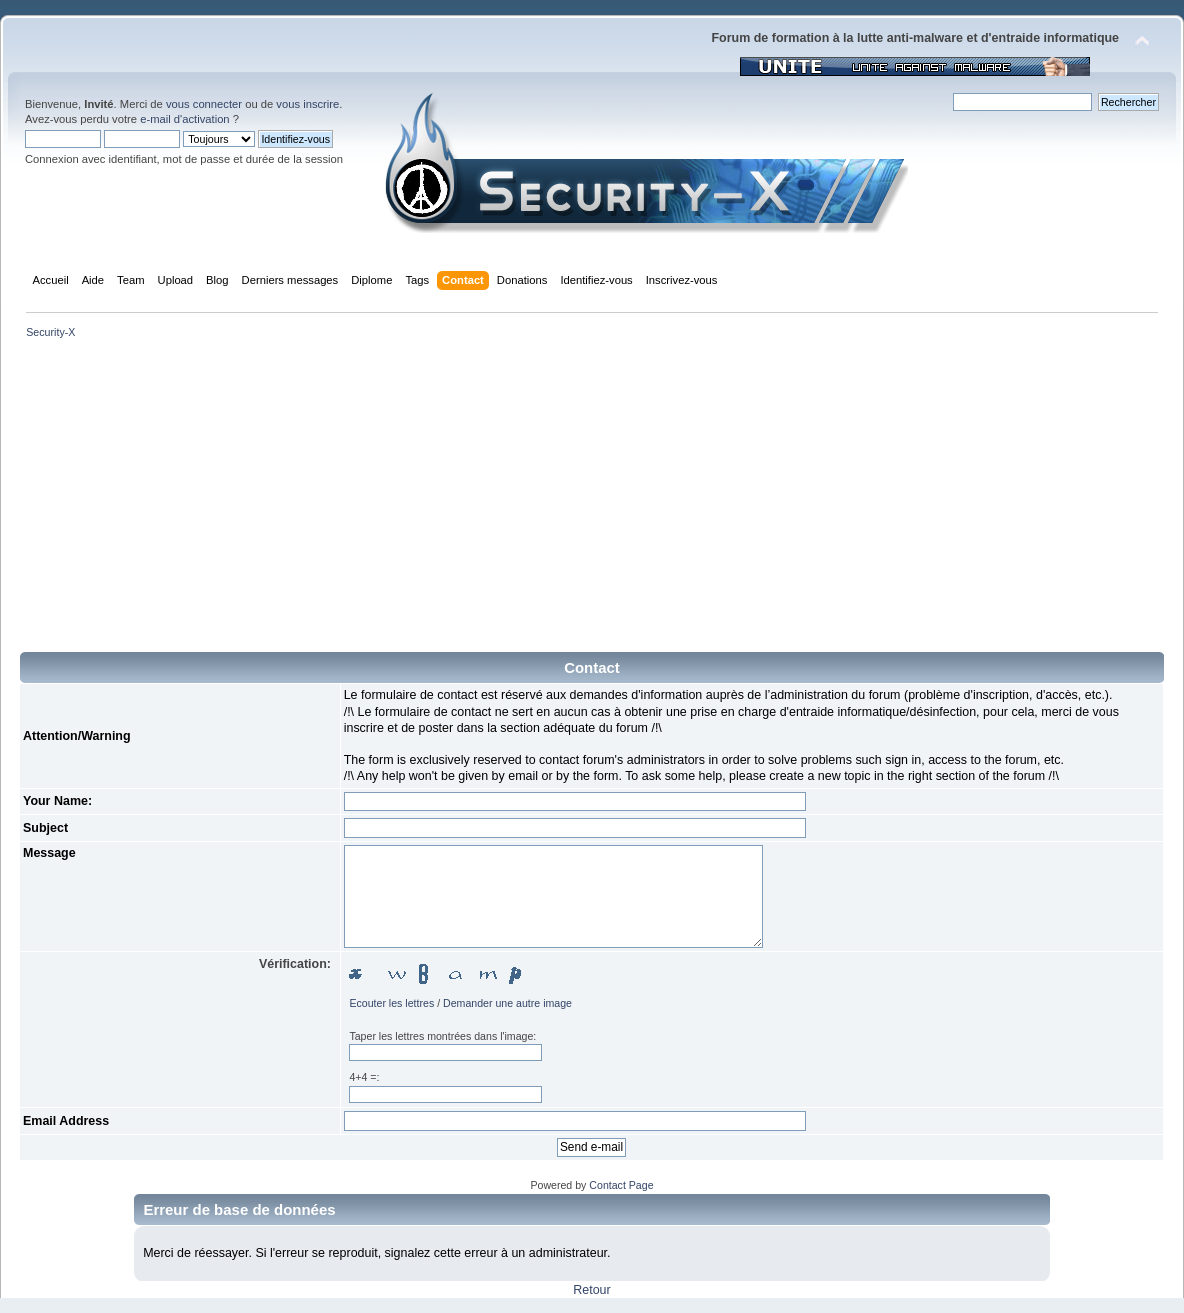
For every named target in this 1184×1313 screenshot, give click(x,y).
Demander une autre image (507, 1003)
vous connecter (204, 104)
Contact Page (621, 1185)
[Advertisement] (592, 502)
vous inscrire (307, 104)
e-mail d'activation (184, 119)
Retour (591, 1290)
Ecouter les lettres (391, 1003)
